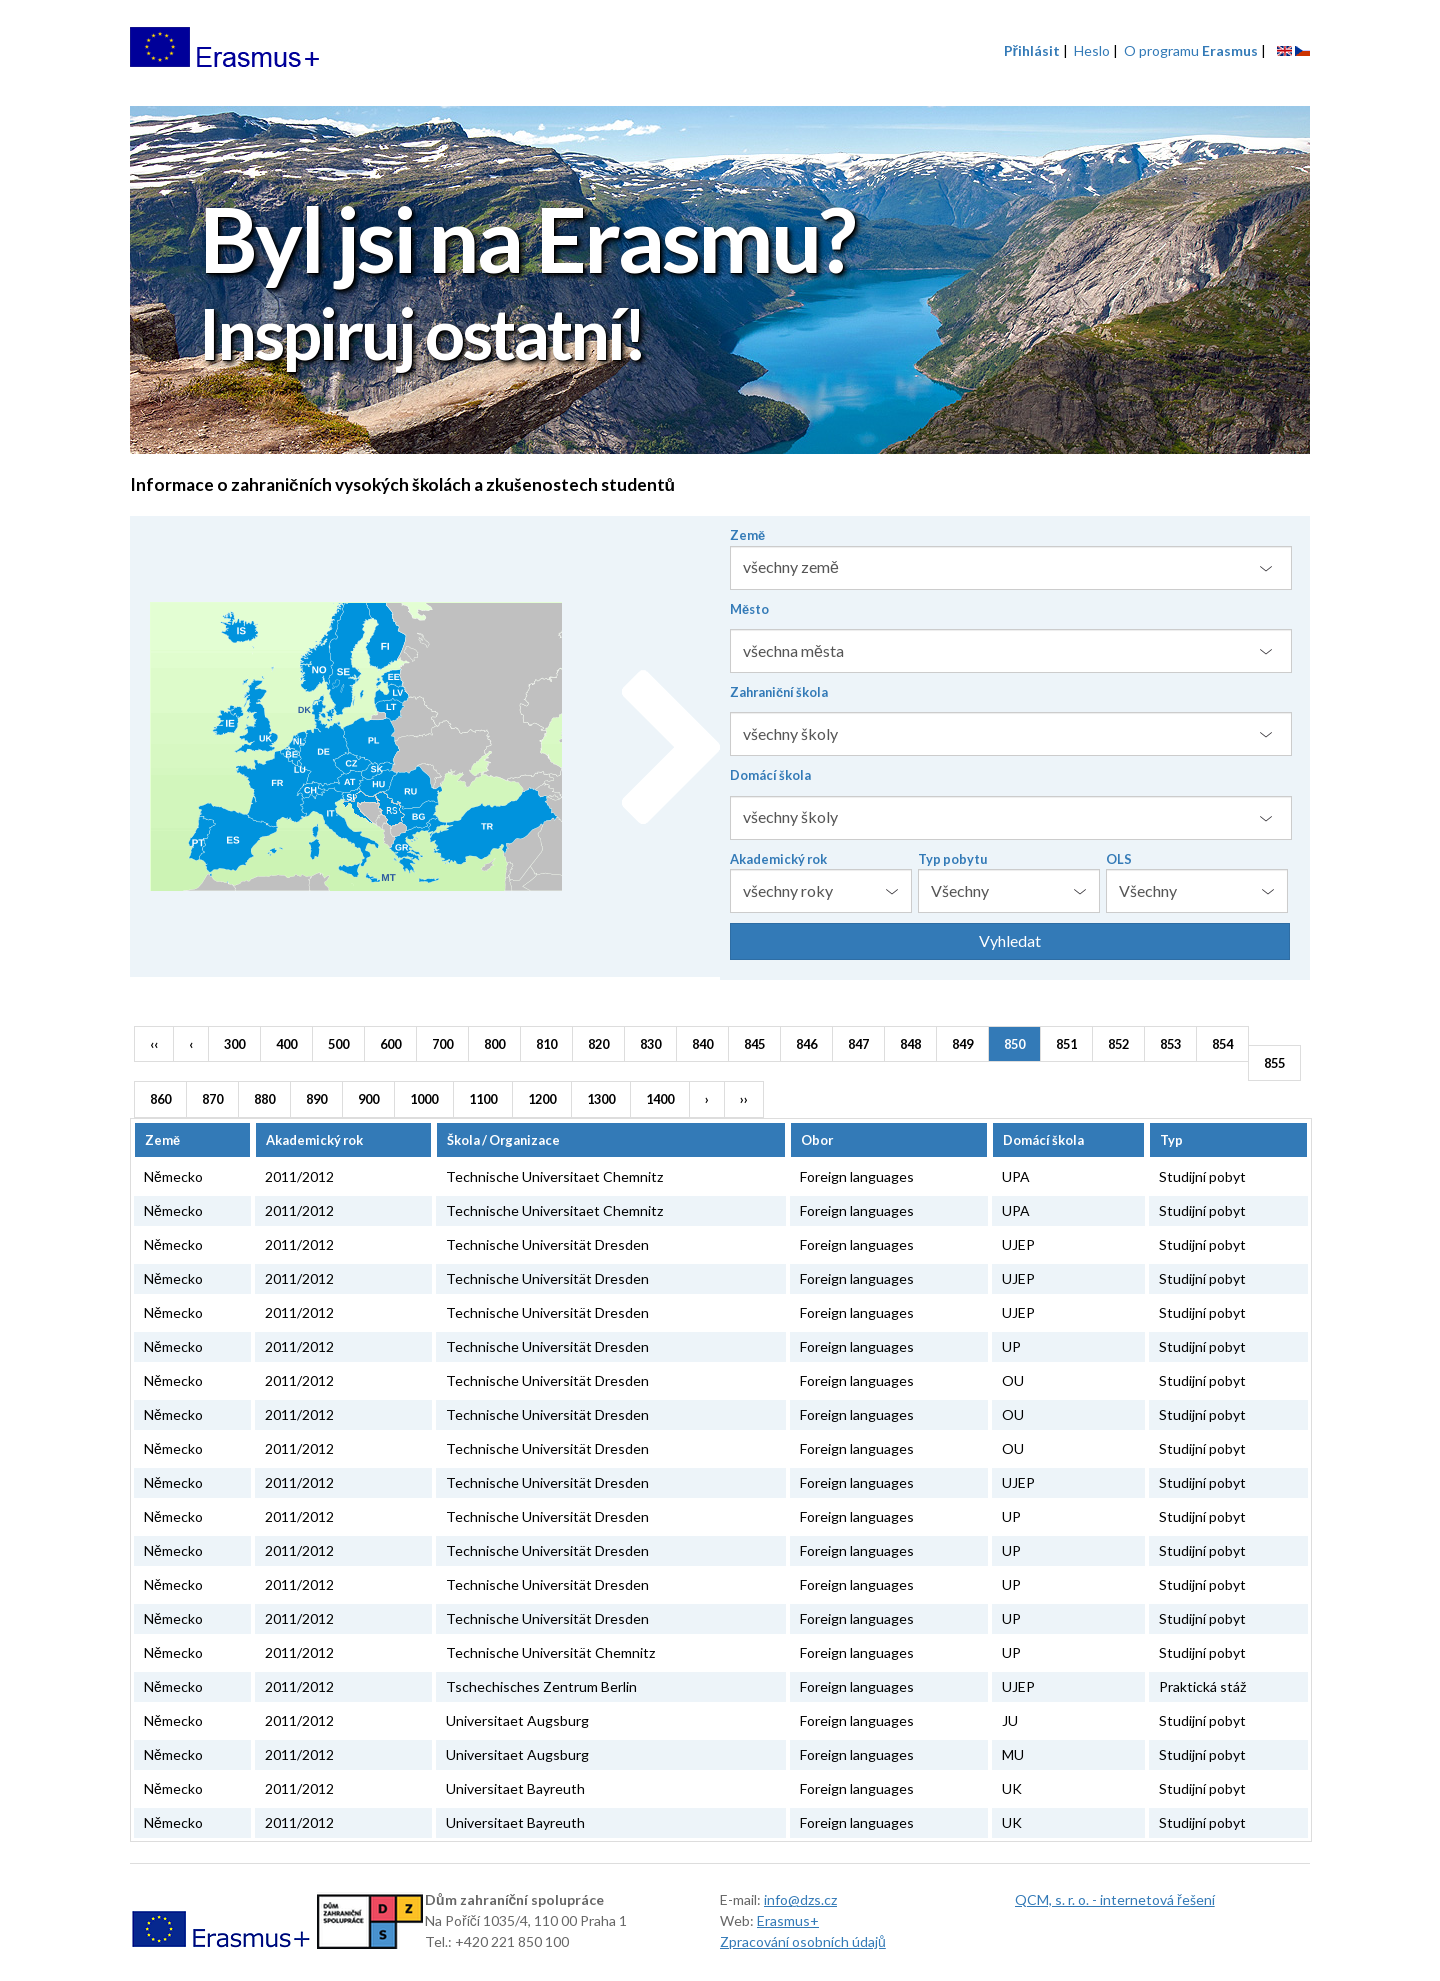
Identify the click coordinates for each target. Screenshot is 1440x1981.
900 (368, 1099)
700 (442, 1044)
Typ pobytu (952, 859)
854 (1222, 1044)
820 (598, 1044)
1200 (542, 1099)
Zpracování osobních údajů (803, 1941)
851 (1066, 1044)
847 (858, 1044)
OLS (1119, 859)
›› (744, 1099)
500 (338, 1044)
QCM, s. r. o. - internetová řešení (1115, 1899)
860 (160, 1099)
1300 (601, 1099)
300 (234, 1044)
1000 (424, 1099)
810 (546, 1044)
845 (754, 1044)
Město (749, 609)
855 (1274, 1063)
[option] (720, 282)
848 (910, 1044)
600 (390, 1044)
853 (1170, 1044)
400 (286, 1044)
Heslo (1092, 50)
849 (962, 1044)
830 (650, 1044)
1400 (660, 1099)
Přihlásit (1032, 50)
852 (1118, 1044)
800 (494, 1044)
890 (316, 1099)
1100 (483, 1099)
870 (212, 1099)
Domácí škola (770, 775)
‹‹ (154, 1044)
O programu (1191, 50)
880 (264, 1099)
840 (702, 1044)
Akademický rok (778, 859)
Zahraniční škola (779, 692)
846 (806, 1044)
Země (747, 535)
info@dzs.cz (800, 1899)
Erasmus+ (788, 1920)
